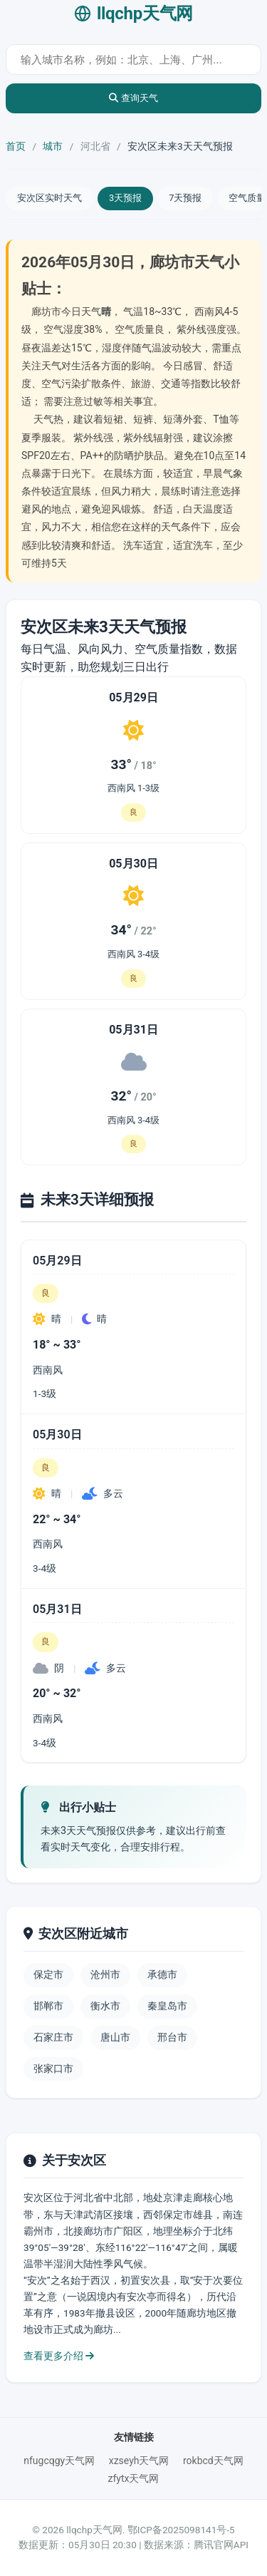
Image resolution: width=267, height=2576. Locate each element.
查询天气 (133, 98)
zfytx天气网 (133, 2478)
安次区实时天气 (49, 197)
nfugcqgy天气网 (59, 2460)
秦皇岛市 (167, 2005)
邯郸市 (48, 2005)
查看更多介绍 (58, 2355)
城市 (53, 146)
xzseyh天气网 (139, 2460)
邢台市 (172, 2037)
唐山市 (115, 2037)
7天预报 (185, 197)
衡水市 (105, 2005)
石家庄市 (53, 2037)
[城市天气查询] (133, 59)
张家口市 (53, 2068)
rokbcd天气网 (213, 2460)
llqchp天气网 (133, 14)
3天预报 (125, 197)
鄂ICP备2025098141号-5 (181, 2529)
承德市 (162, 1974)
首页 (16, 146)
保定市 (48, 1974)
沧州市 (105, 1974)
